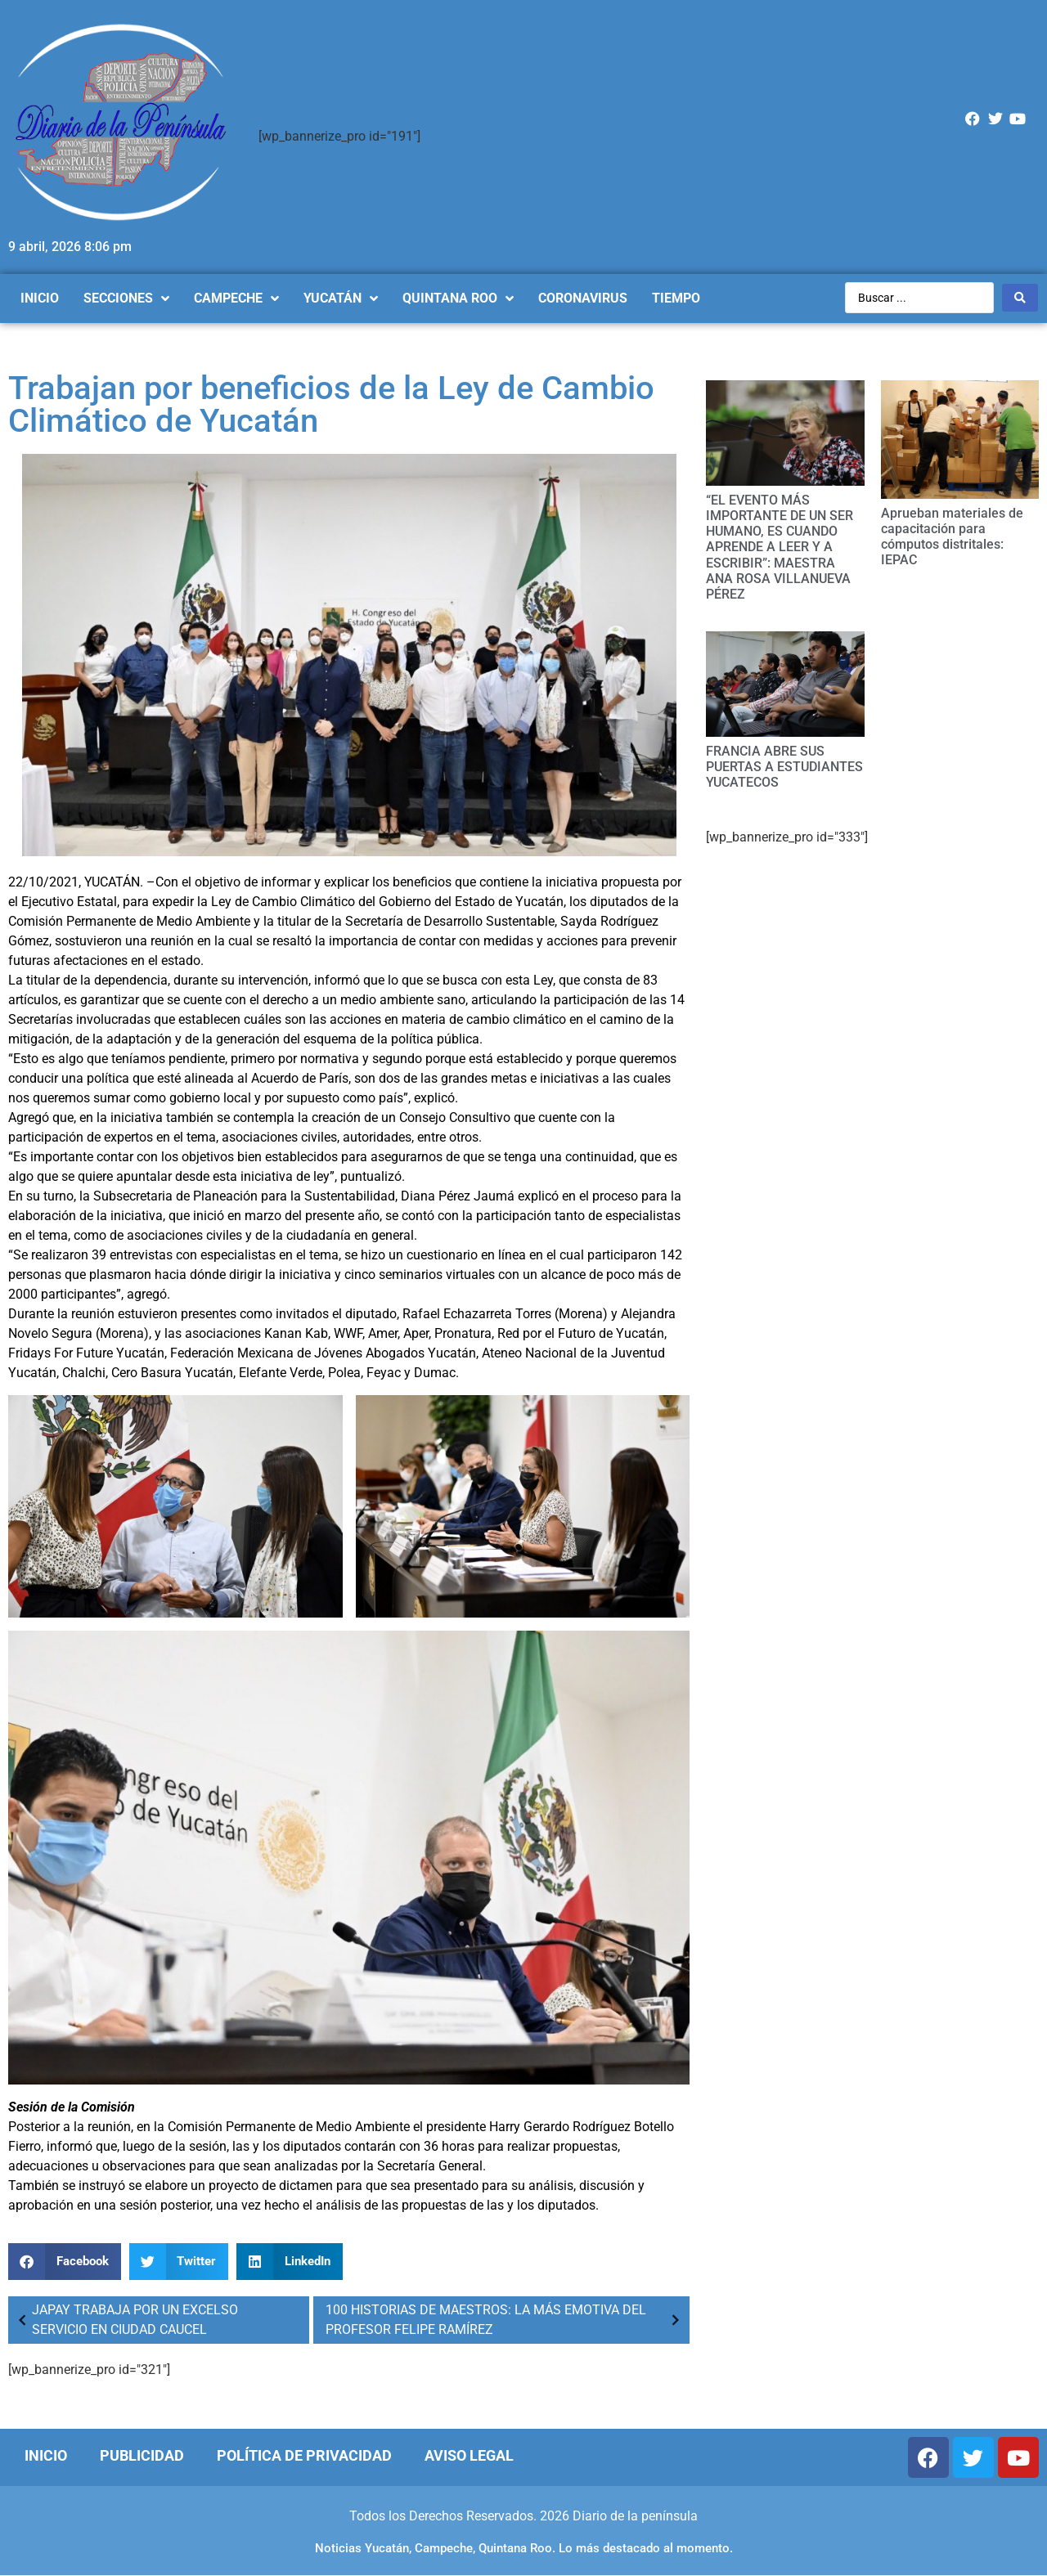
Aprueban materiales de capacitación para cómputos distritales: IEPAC (952, 536)
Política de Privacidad (304, 2455)
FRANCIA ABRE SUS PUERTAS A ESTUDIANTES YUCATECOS (784, 766)
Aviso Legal (469, 2455)
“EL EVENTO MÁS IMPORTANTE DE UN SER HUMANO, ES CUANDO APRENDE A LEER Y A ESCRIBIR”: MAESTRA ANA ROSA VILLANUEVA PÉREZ (779, 547)
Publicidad (142, 2455)
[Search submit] (1020, 298)
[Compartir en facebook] (64, 2261)
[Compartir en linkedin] (289, 2261)
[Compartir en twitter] (179, 2261)
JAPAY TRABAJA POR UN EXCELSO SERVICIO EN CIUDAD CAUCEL (125, 2319)
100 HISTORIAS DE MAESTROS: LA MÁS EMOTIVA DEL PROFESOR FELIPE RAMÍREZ (505, 2319)
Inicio (46, 2455)
